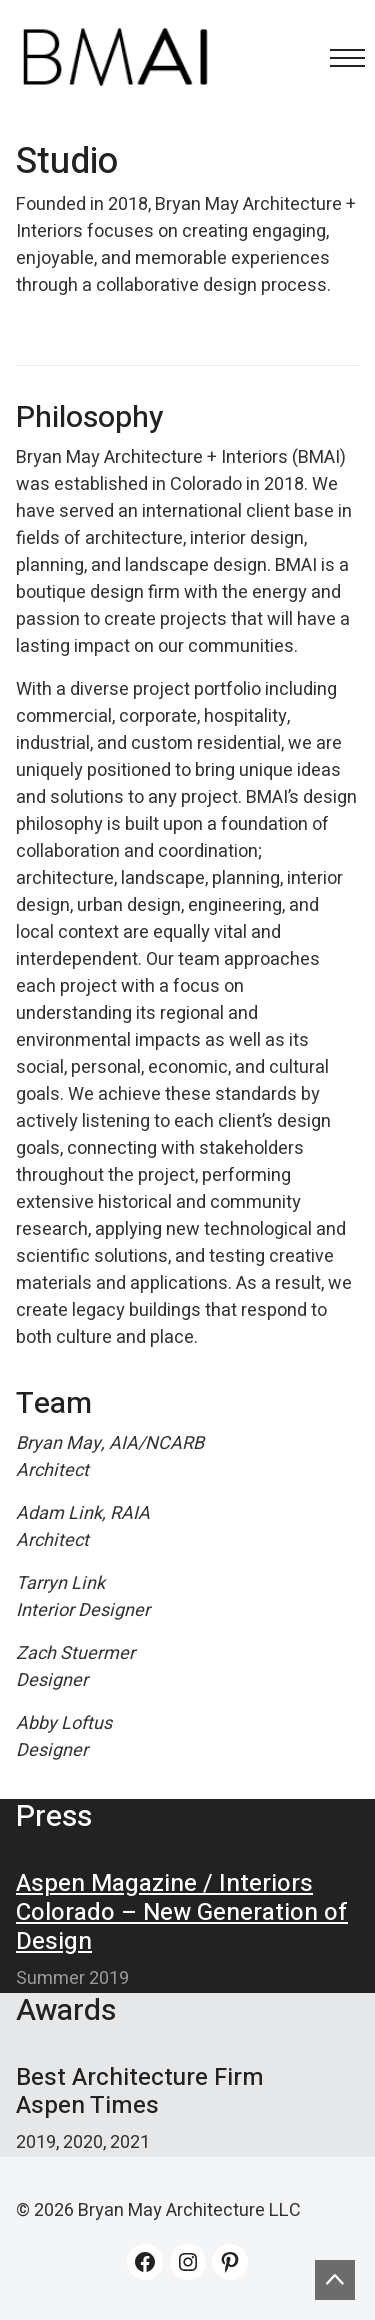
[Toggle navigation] (341, 58)
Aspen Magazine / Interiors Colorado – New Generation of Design (182, 1912)
